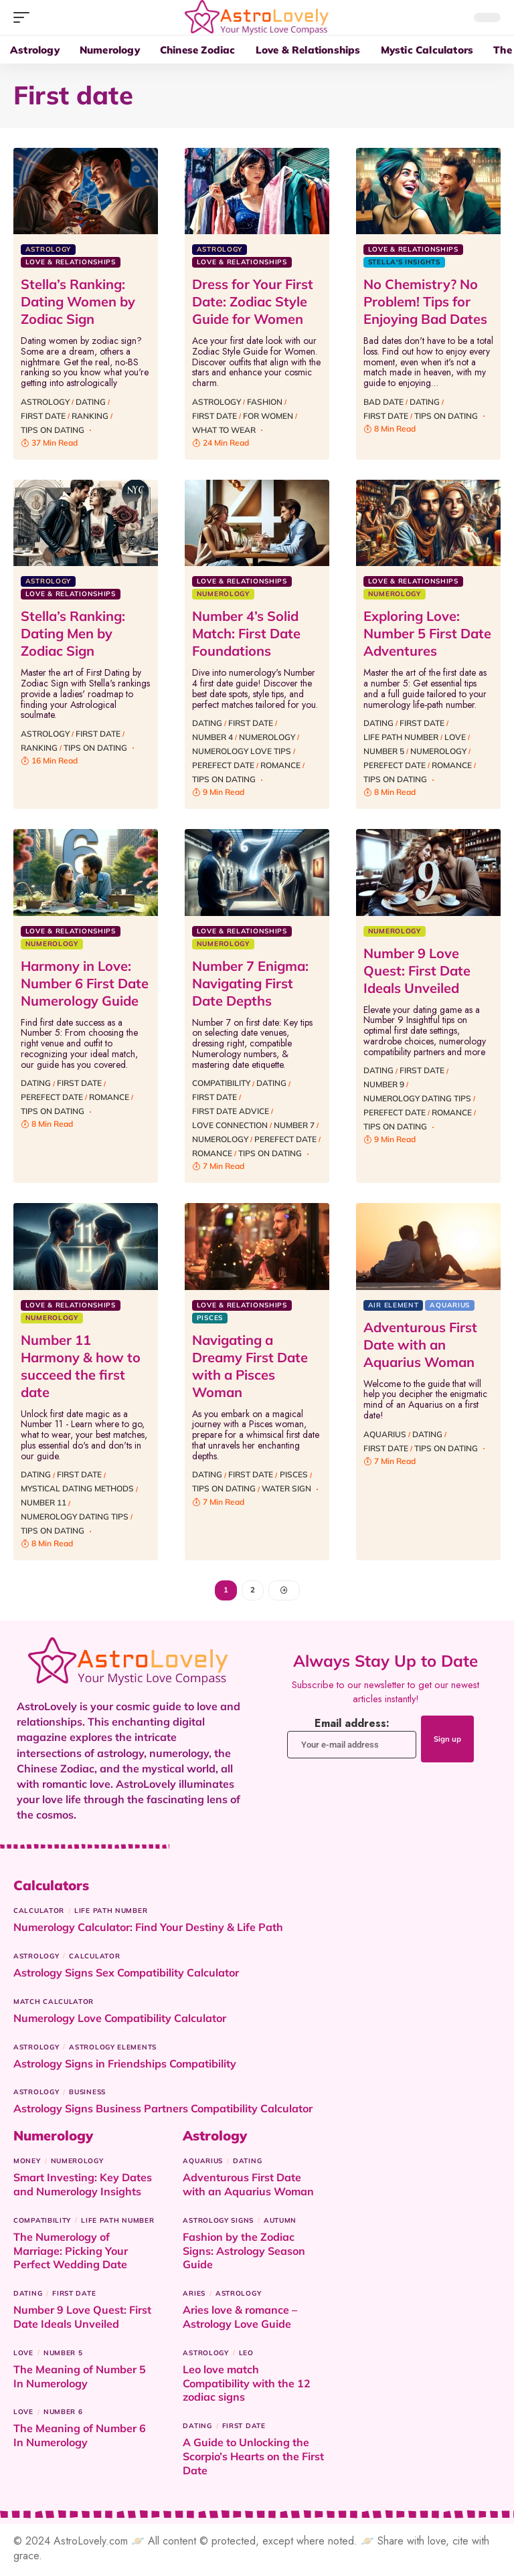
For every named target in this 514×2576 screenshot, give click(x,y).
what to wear (224, 430)
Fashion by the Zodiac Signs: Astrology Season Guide (244, 2253)
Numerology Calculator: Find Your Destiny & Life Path (148, 1929)
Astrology (48, 249)
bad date (383, 402)
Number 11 (43, 1502)
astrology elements (113, 2049)
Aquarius (450, 1305)
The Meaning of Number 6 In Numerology (79, 2438)
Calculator (38, 1913)
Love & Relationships (70, 262)
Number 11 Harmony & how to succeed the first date (81, 1365)
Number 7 (294, 1125)
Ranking (90, 416)
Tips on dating (52, 430)
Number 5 (383, 751)
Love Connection (230, 1125)
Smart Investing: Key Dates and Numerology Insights (82, 2187)
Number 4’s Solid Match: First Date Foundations (246, 633)
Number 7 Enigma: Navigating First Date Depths (250, 983)
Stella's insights (404, 262)
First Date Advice (230, 1111)
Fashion (264, 402)
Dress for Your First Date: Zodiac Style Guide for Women (252, 301)
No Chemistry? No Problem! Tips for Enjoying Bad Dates (425, 301)
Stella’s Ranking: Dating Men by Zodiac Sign (73, 633)
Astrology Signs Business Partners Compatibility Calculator (163, 2111)
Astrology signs (218, 2223)
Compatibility (221, 1083)
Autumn (280, 2223)
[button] (24, 17)
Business (87, 2094)
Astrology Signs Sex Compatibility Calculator (126, 1975)
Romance (280, 765)
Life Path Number (400, 737)
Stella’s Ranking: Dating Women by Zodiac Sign (78, 301)
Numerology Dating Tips (417, 1098)
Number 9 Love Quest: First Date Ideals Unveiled (416, 970)
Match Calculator (53, 2004)
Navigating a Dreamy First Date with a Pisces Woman (250, 1365)
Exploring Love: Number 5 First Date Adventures (427, 633)
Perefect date (223, 765)
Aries (194, 2296)
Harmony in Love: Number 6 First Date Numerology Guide (85, 983)
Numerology (223, 593)
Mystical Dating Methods (77, 1488)
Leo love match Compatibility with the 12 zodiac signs (247, 2386)
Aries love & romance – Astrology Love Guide (240, 2319)
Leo (246, 2355)
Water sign (286, 1488)
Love (455, 737)
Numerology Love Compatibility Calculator (119, 2020)
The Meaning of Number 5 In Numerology (79, 2379)
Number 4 (212, 737)
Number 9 (383, 1084)
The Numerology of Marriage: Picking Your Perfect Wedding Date (70, 2253)
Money (27, 2163)
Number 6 (63, 2414)
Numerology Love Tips (241, 751)
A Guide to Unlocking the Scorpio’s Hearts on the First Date (253, 2459)
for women (268, 416)
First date (43, 416)
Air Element (393, 1305)
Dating (91, 402)
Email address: (342, 1740)
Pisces (210, 1317)
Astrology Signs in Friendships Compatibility (124, 2066)
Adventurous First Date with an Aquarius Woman (420, 1344)
